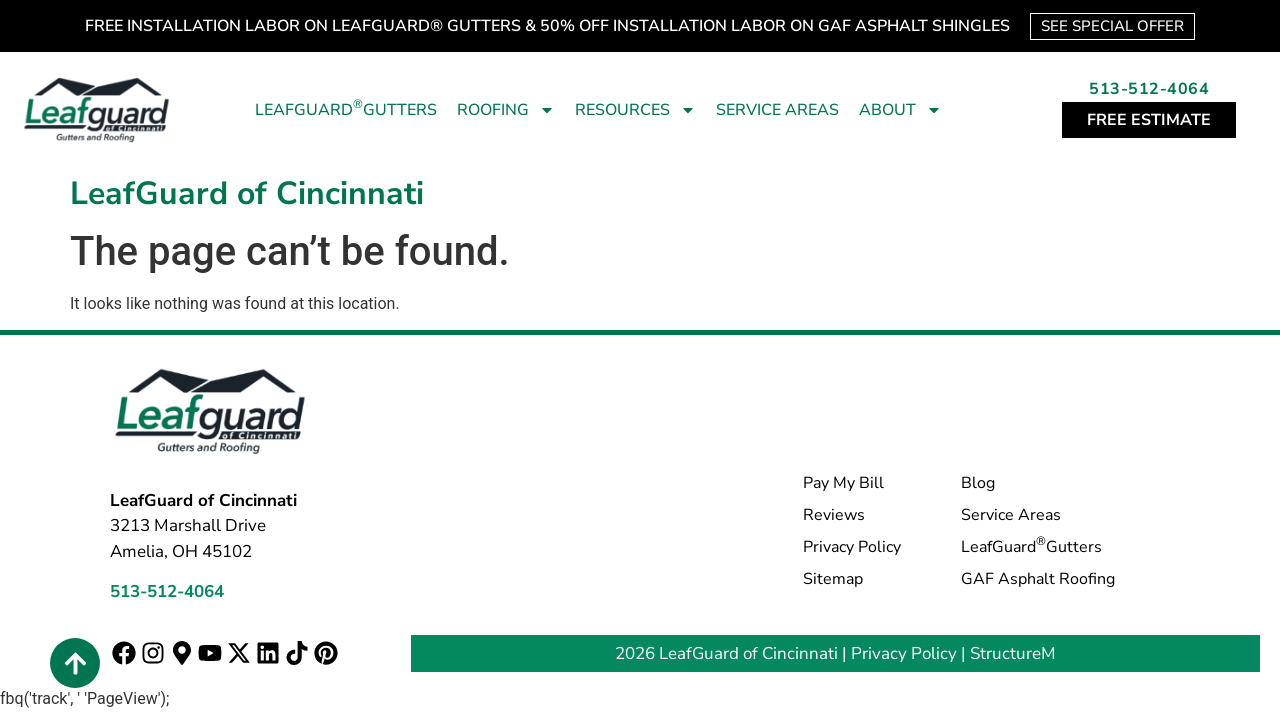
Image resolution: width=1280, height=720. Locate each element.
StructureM (1013, 653)
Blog (978, 483)
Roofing (506, 110)
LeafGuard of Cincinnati (247, 193)
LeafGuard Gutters (346, 108)
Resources (635, 110)
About (900, 110)
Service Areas (777, 110)
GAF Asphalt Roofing (1038, 579)
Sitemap (833, 579)
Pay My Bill (843, 483)
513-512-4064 (1149, 89)
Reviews (834, 515)
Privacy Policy (852, 547)
